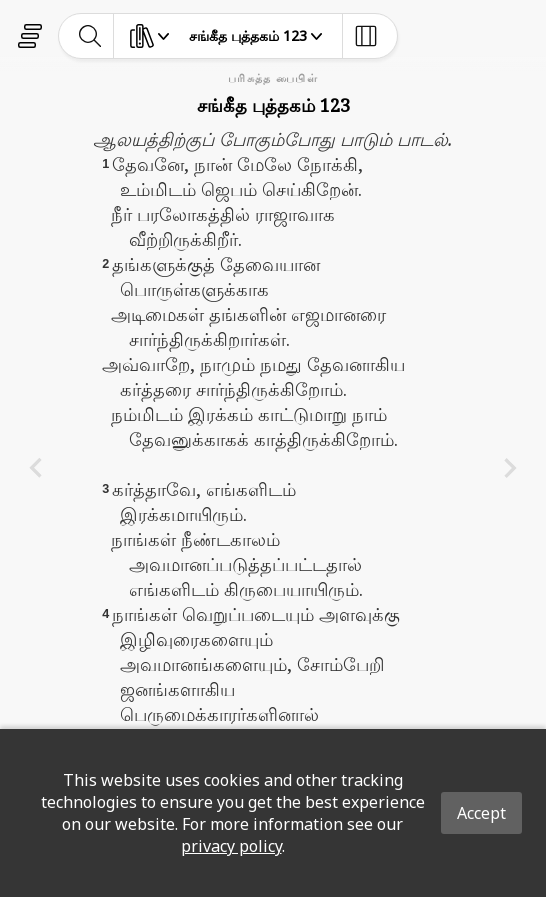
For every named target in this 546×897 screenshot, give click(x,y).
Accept (481, 813)
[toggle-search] (90, 36)
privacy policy (231, 846)
